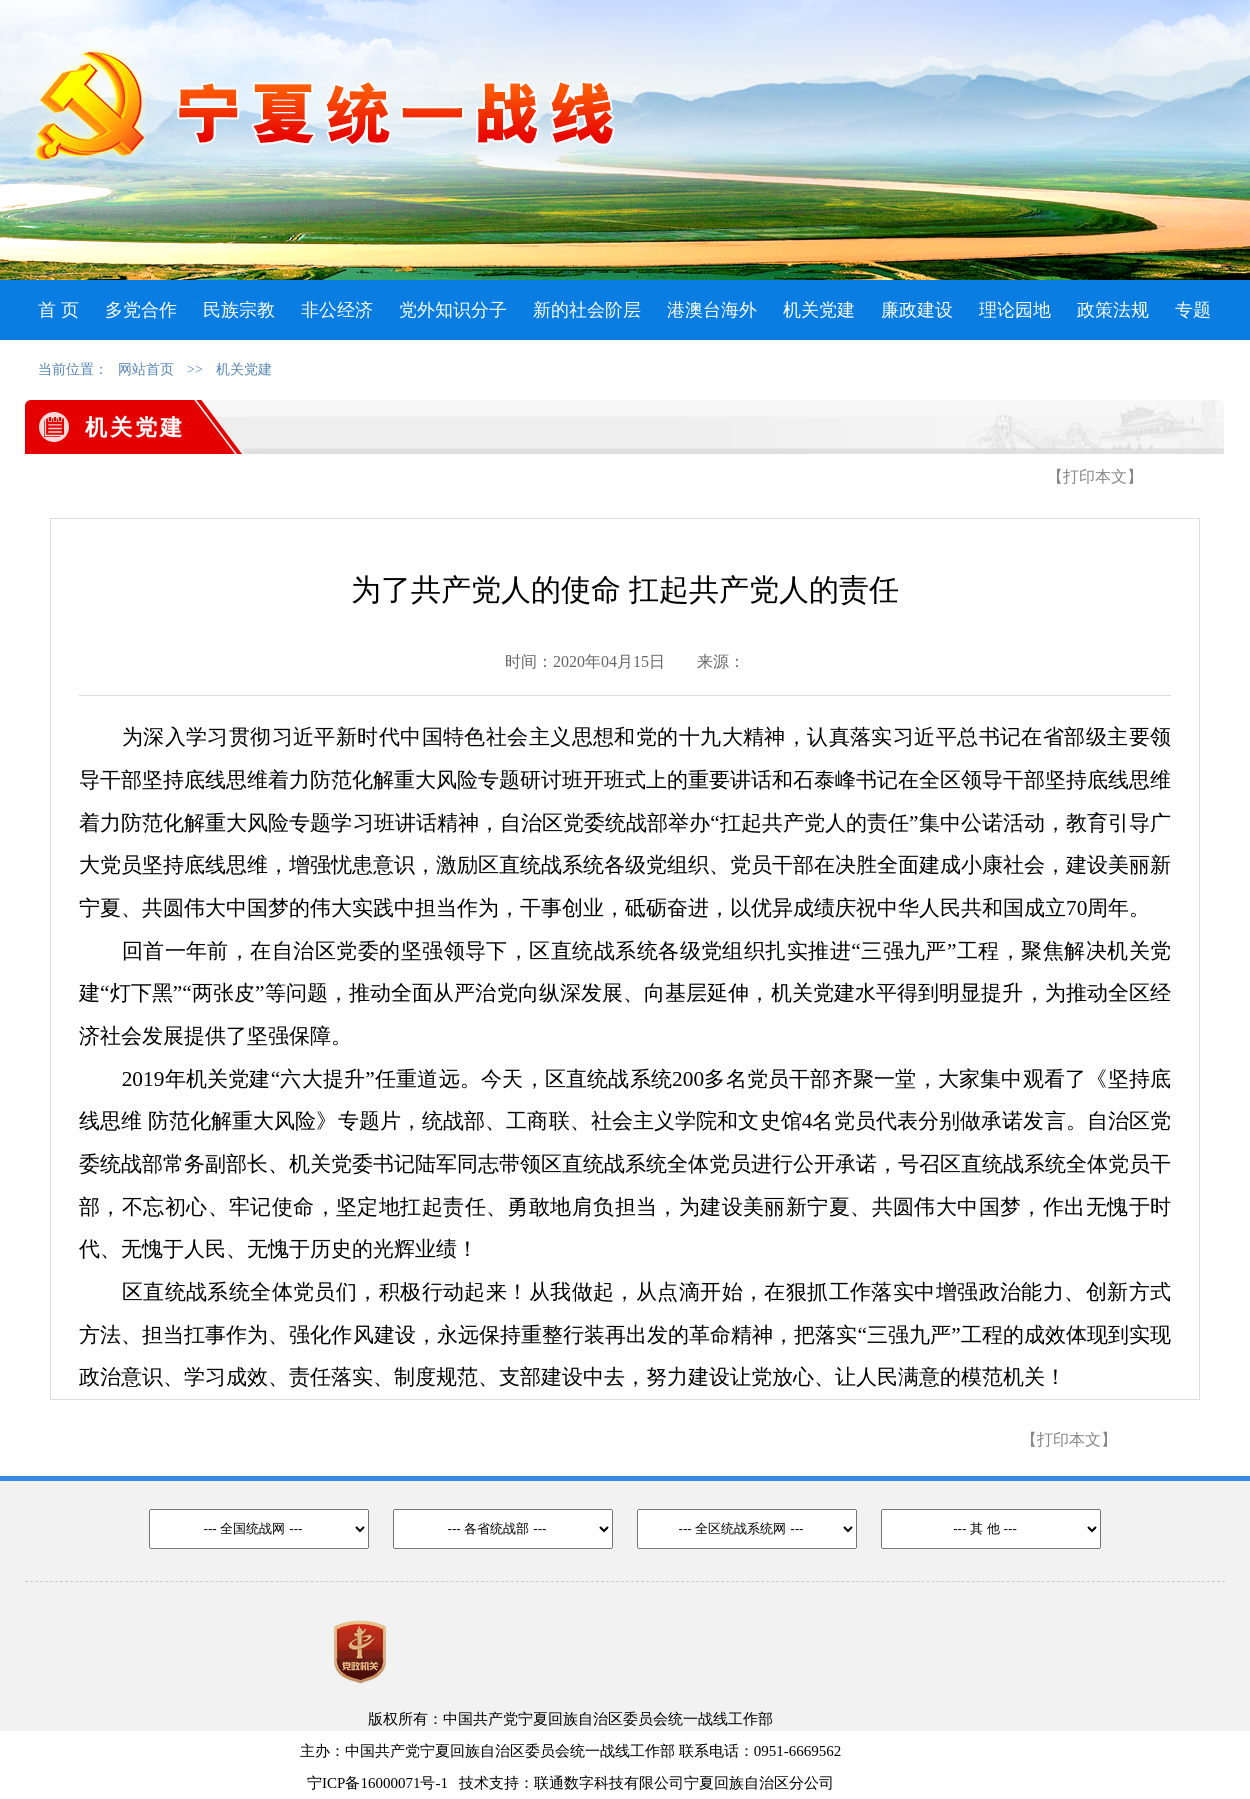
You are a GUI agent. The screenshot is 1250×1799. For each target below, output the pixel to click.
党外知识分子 (453, 310)
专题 (1193, 310)
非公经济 (337, 310)
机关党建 (819, 310)
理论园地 (1015, 310)
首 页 (58, 310)
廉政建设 (917, 310)
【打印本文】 (1095, 476)
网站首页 (146, 369)
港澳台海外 (712, 310)
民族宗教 (239, 310)
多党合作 (141, 310)
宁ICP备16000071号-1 (377, 1783)
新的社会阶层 (587, 310)
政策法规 (1113, 310)
